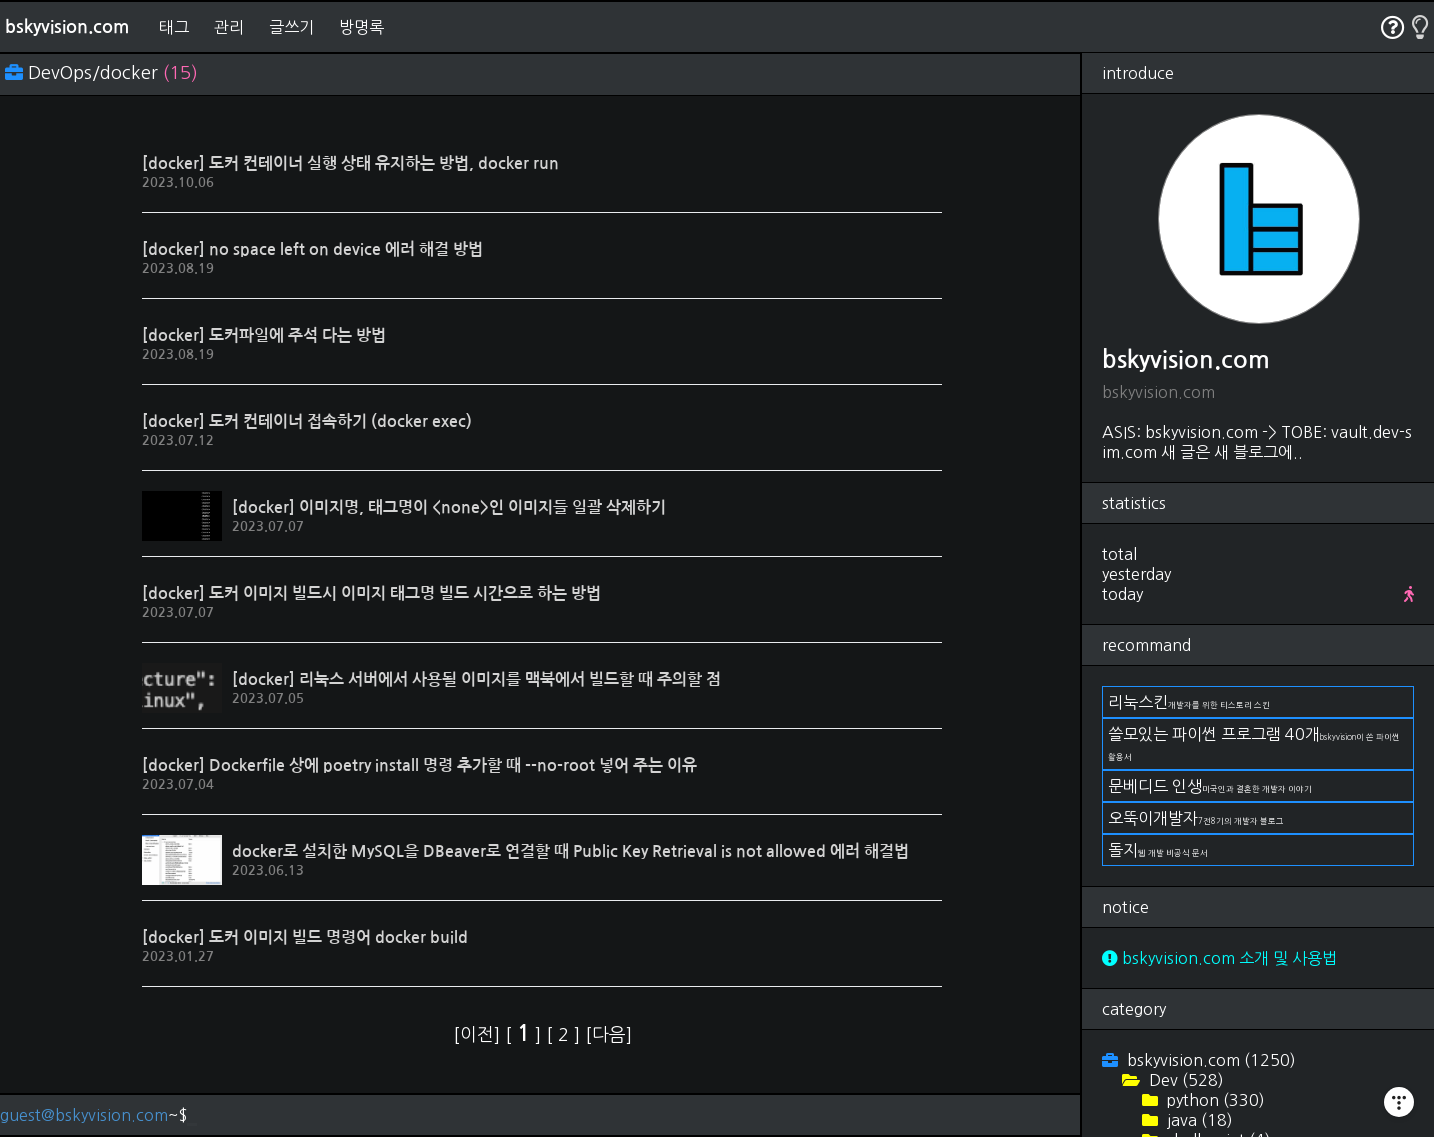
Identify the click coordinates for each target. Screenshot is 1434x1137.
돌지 (1158, 850)
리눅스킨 (1189, 702)
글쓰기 (291, 27)
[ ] (525, 1035)
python (1214, 1100)
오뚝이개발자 (1196, 818)
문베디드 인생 (1210, 786)
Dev (1184, 1080)
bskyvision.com (67, 27)
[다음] (608, 1035)
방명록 (361, 27)
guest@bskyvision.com (84, 1115)
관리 (229, 27)
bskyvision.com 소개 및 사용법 (1219, 958)
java (1198, 1120)
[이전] (479, 1035)
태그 (174, 27)
